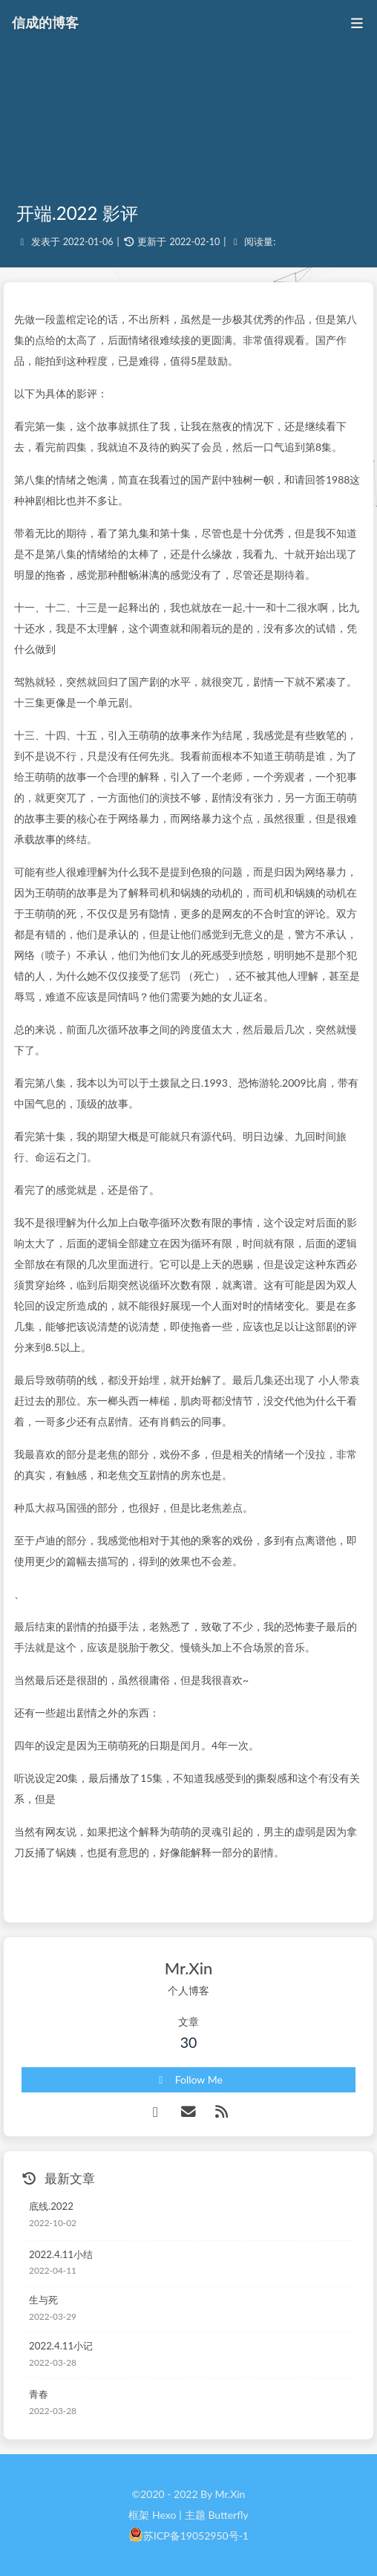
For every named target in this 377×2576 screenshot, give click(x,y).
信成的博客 (45, 22)
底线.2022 (51, 2206)
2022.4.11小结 (61, 2254)
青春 (38, 2394)
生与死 (43, 2300)
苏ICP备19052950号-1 (196, 2535)
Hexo (164, 2514)
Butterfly (228, 2514)
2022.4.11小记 (61, 2346)
